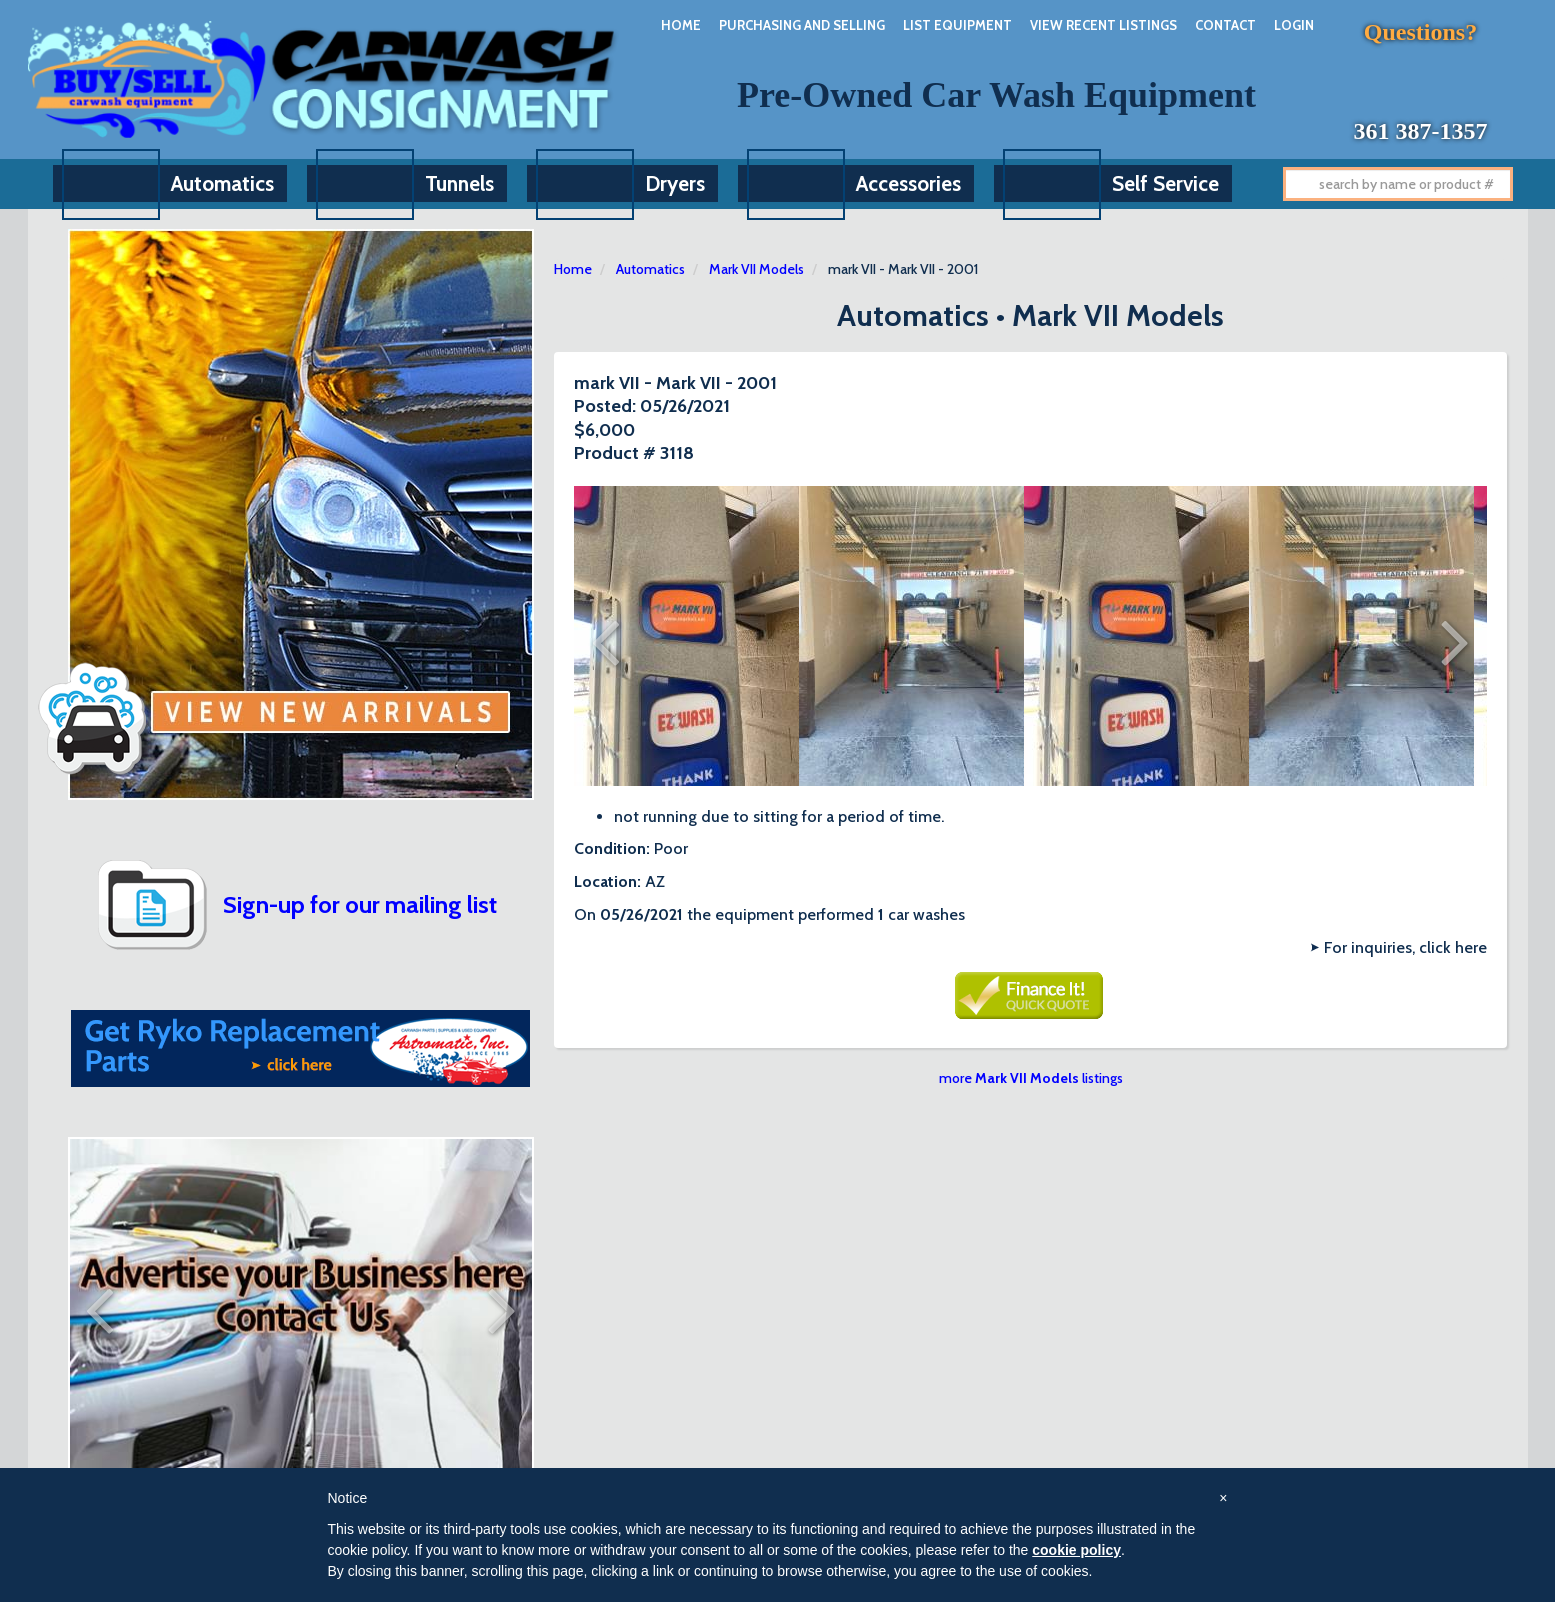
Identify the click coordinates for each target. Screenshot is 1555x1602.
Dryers (675, 183)
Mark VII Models (756, 269)
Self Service (1165, 183)
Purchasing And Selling (802, 25)
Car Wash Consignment (324, 79)
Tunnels (459, 183)
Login (1294, 25)
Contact (1225, 25)
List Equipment (957, 25)
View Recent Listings (1103, 25)
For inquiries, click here (1405, 947)
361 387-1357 (1421, 131)
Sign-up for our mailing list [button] (360, 904)
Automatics (222, 183)
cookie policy (1076, 1550)
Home (681, 25)
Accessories (908, 183)
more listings (1031, 1078)
